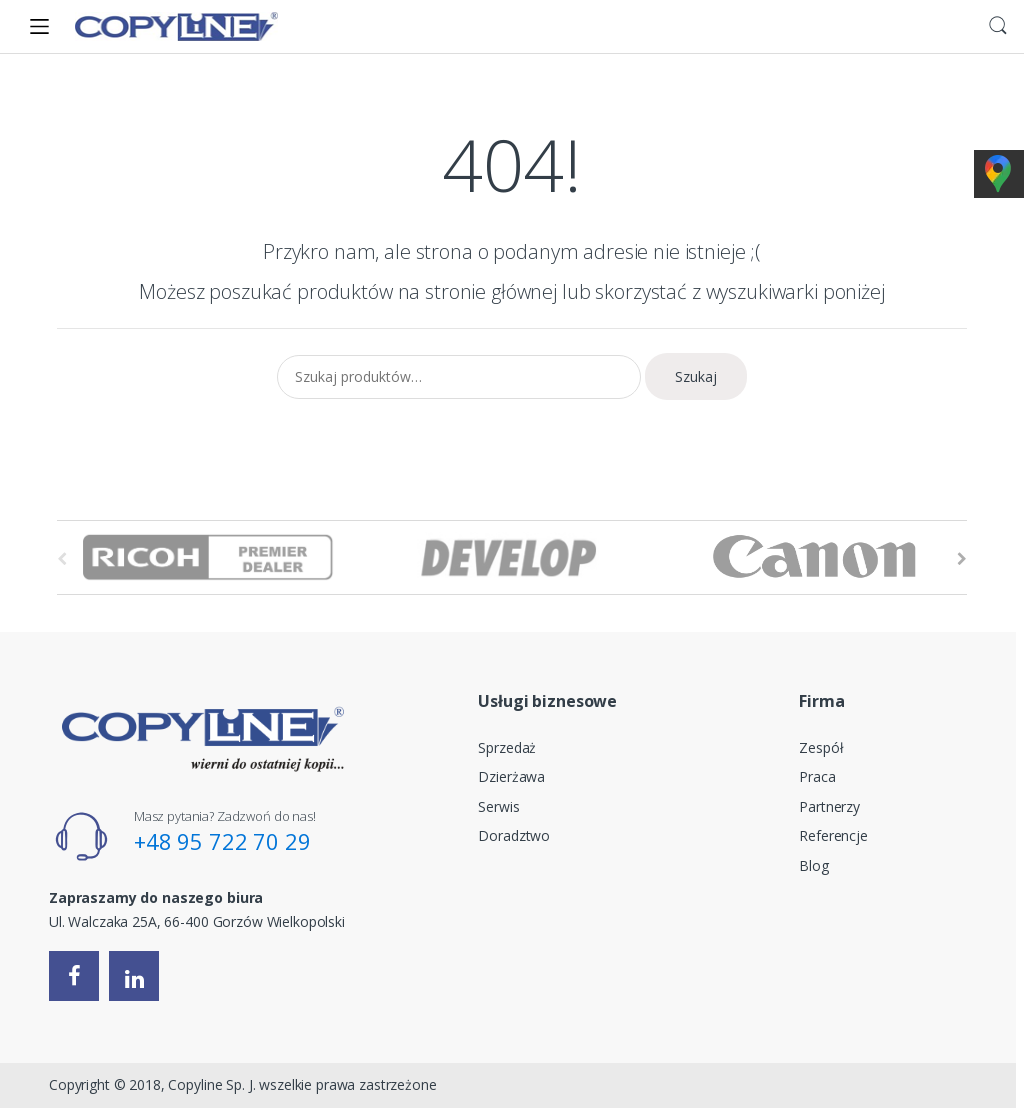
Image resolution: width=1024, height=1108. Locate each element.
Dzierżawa (511, 776)
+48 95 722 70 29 (222, 841)
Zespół (821, 747)
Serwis (498, 806)
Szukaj (696, 376)
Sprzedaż (507, 747)
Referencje (833, 835)
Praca (817, 776)
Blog (813, 865)
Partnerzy (829, 806)
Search (998, 26)
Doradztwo (514, 835)
